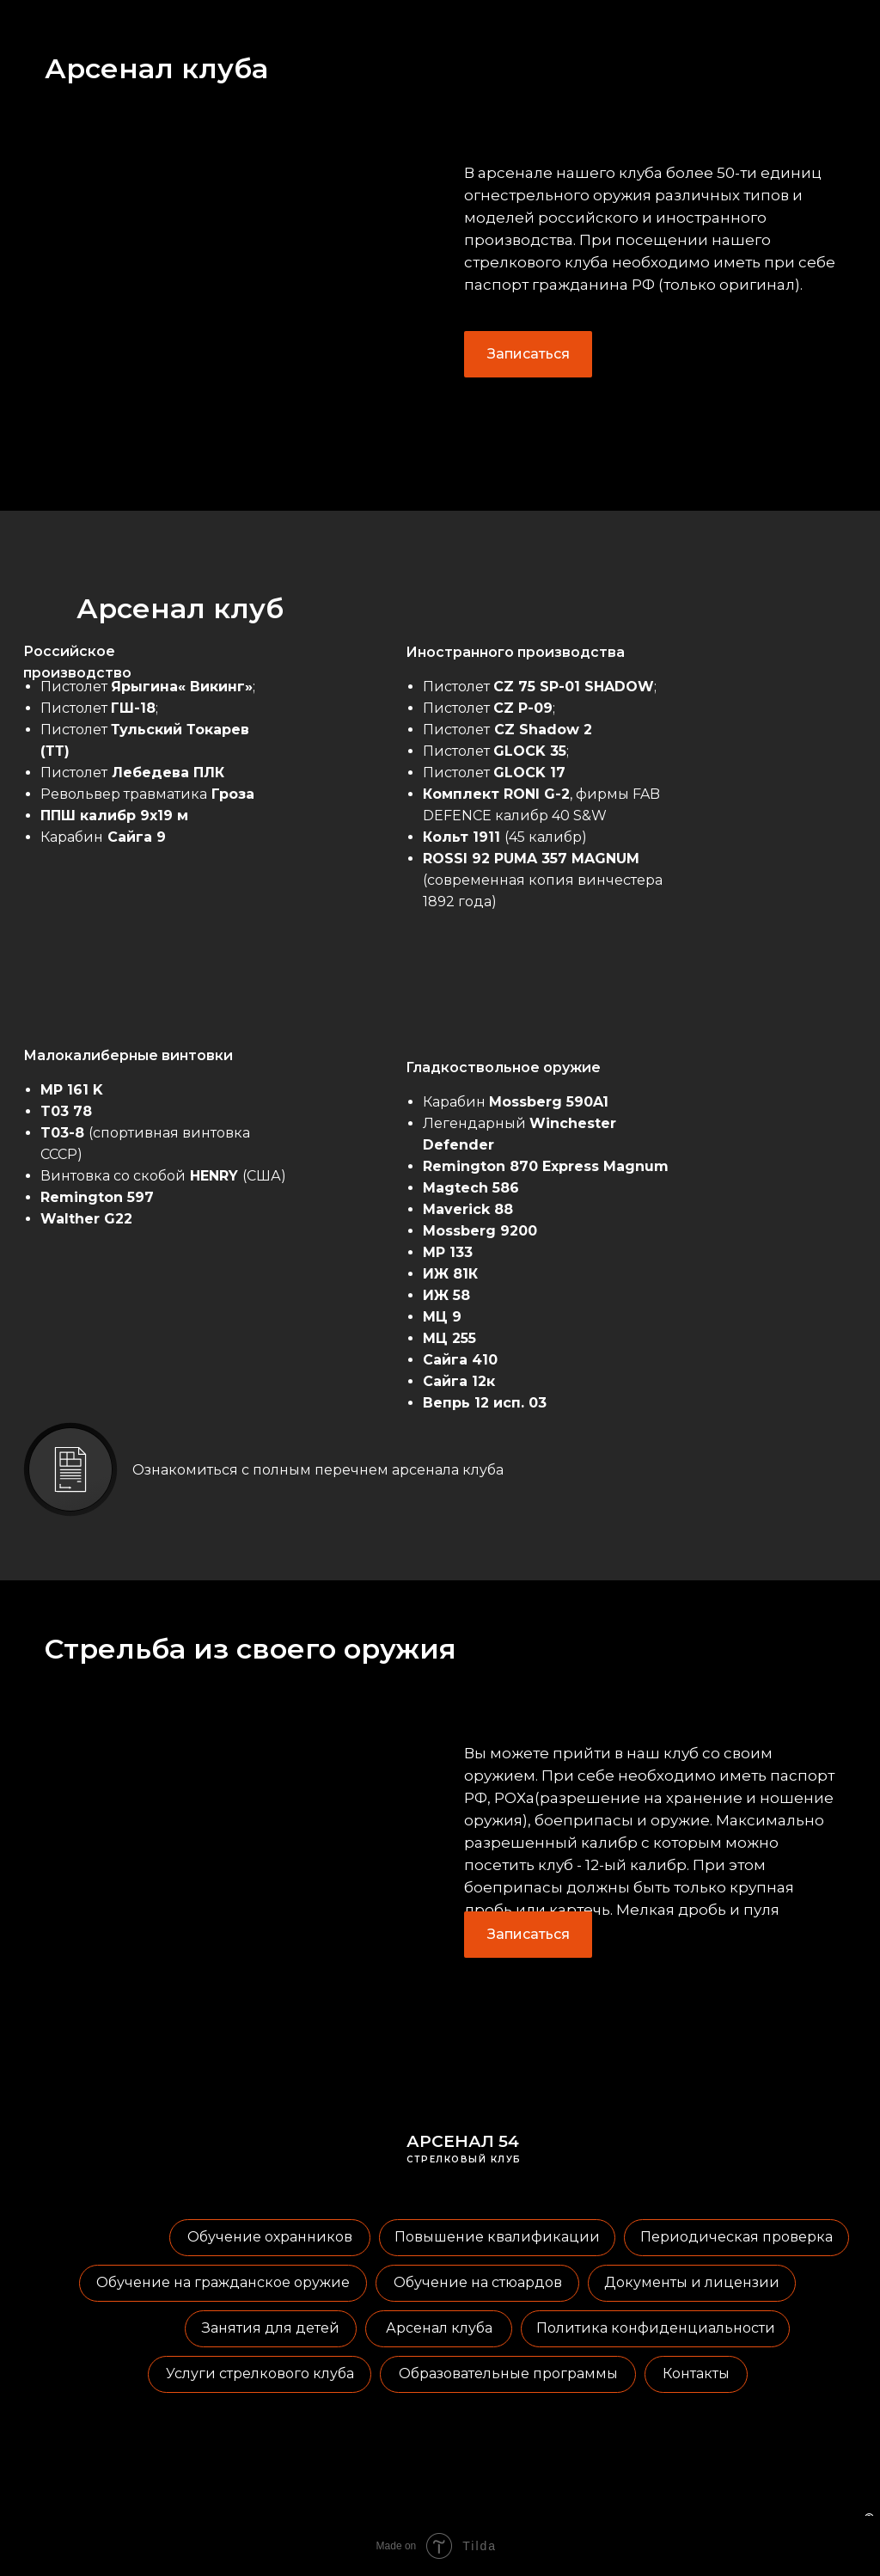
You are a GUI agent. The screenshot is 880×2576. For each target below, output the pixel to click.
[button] (528, 354)
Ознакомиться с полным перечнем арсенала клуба (318, 1470)
